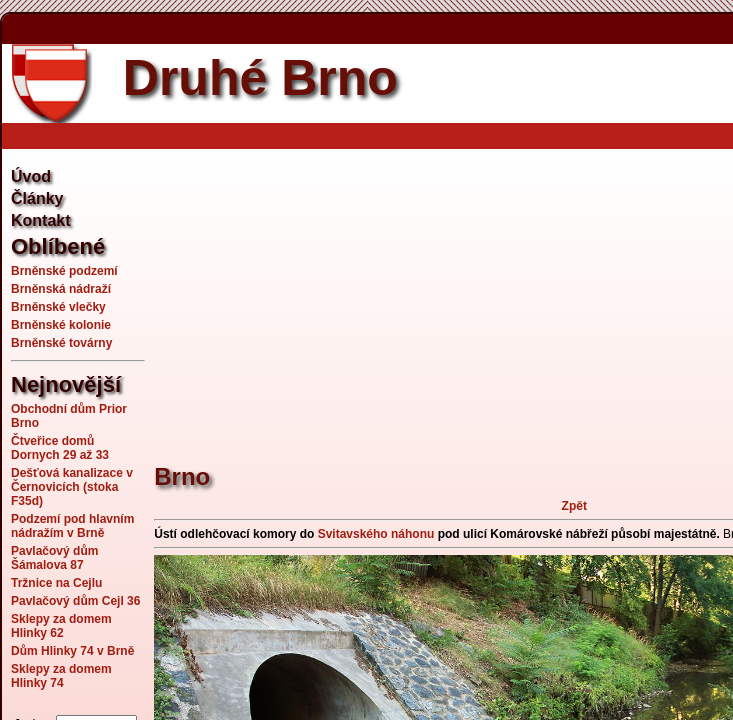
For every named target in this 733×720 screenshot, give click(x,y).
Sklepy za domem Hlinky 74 (61, 676)
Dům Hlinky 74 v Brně (72, 651)
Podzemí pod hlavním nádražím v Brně (72, 526)
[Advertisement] (443, 295)
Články (37, 198)
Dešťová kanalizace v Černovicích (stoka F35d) (72, 487)
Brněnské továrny (61, 343)
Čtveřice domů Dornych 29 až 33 (60, 448)
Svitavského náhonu (376, 534)
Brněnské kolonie (61, 325)
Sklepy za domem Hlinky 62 (61, 626)
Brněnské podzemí (64, 271)
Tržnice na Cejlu (56, 583)
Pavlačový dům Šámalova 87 (54, 558)
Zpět (574, 506)
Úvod (31, 176)
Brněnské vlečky (58, 307)
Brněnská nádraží (61, 289)
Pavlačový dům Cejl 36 (75, 601)
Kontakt (41, 220)
